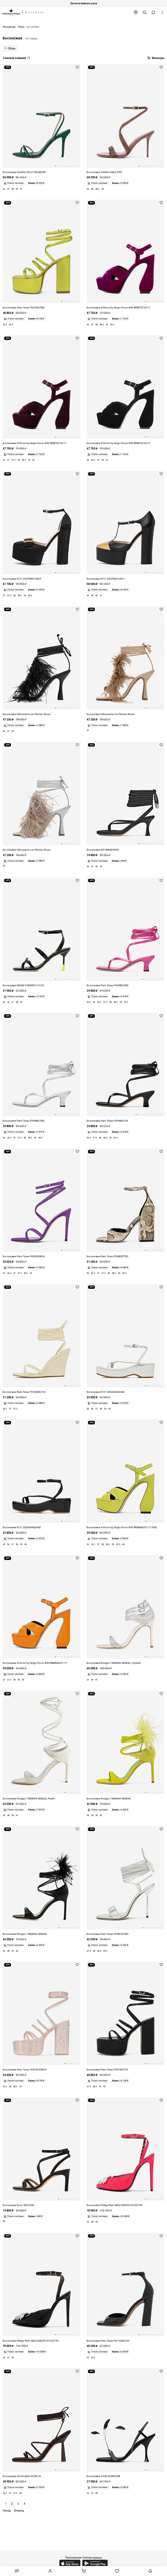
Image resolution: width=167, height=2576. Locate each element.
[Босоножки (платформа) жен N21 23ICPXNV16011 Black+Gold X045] (125, 526)
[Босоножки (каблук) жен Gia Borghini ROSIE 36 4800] (41, 2423)
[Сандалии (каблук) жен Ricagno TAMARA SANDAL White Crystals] (125, 1610)
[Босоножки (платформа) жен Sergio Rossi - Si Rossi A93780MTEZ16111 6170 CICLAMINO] (125, 255)
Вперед (19, 2510)
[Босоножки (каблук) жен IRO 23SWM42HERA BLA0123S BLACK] (125, 797)
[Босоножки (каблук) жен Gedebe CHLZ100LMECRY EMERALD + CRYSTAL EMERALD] (41, 119)
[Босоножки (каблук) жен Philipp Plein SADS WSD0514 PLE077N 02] (41, 2288)
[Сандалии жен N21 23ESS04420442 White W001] (125, 1339)
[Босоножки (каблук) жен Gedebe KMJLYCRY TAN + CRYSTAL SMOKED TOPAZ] (125, 119)
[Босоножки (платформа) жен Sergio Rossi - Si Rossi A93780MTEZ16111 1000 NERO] (125, 390)
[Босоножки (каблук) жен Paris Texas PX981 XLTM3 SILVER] (125, 1881)
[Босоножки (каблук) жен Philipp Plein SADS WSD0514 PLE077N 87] (125, 2152)
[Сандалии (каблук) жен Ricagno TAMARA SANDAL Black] (41, 1881)
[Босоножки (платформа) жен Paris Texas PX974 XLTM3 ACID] (41, 255)
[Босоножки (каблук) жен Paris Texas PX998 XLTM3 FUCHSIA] (125, 932)
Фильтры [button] (155, 58)
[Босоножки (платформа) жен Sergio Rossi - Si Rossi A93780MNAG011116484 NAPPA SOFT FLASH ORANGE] (41, 1610)
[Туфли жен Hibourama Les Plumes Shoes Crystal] (41, 797)
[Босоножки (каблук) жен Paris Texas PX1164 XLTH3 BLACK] (125, 2288)
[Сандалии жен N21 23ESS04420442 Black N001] (41, 1474)
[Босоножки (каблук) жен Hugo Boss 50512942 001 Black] (41, 2152)
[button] (153, 12)
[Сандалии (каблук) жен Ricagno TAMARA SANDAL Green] (125, 1746)
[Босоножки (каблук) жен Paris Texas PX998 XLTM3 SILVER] (41, 1068)
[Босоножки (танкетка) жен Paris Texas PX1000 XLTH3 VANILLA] (41, 1339)
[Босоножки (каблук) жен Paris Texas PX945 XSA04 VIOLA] (41, 1203)
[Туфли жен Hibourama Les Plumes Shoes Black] (41, 661)
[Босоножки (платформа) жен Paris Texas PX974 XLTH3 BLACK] (125, 2017)
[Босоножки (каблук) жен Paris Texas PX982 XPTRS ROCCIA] (125, 1203)
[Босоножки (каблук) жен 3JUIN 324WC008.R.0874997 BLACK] (125, 2423)
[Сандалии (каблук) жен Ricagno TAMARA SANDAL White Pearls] (41, 1746)
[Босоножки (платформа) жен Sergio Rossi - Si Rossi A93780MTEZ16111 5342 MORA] (41, 390)
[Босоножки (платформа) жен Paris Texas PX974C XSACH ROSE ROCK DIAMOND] (41, 2017)
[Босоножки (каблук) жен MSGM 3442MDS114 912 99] (41, 932)
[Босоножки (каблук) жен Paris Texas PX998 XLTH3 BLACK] (125, 1068)
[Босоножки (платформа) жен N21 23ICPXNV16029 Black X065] (41, 526)
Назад (7, 2510)
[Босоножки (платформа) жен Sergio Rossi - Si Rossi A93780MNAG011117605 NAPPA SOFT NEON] (125, 1474)
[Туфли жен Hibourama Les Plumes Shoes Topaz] (125, 661)
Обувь (12, 48)
